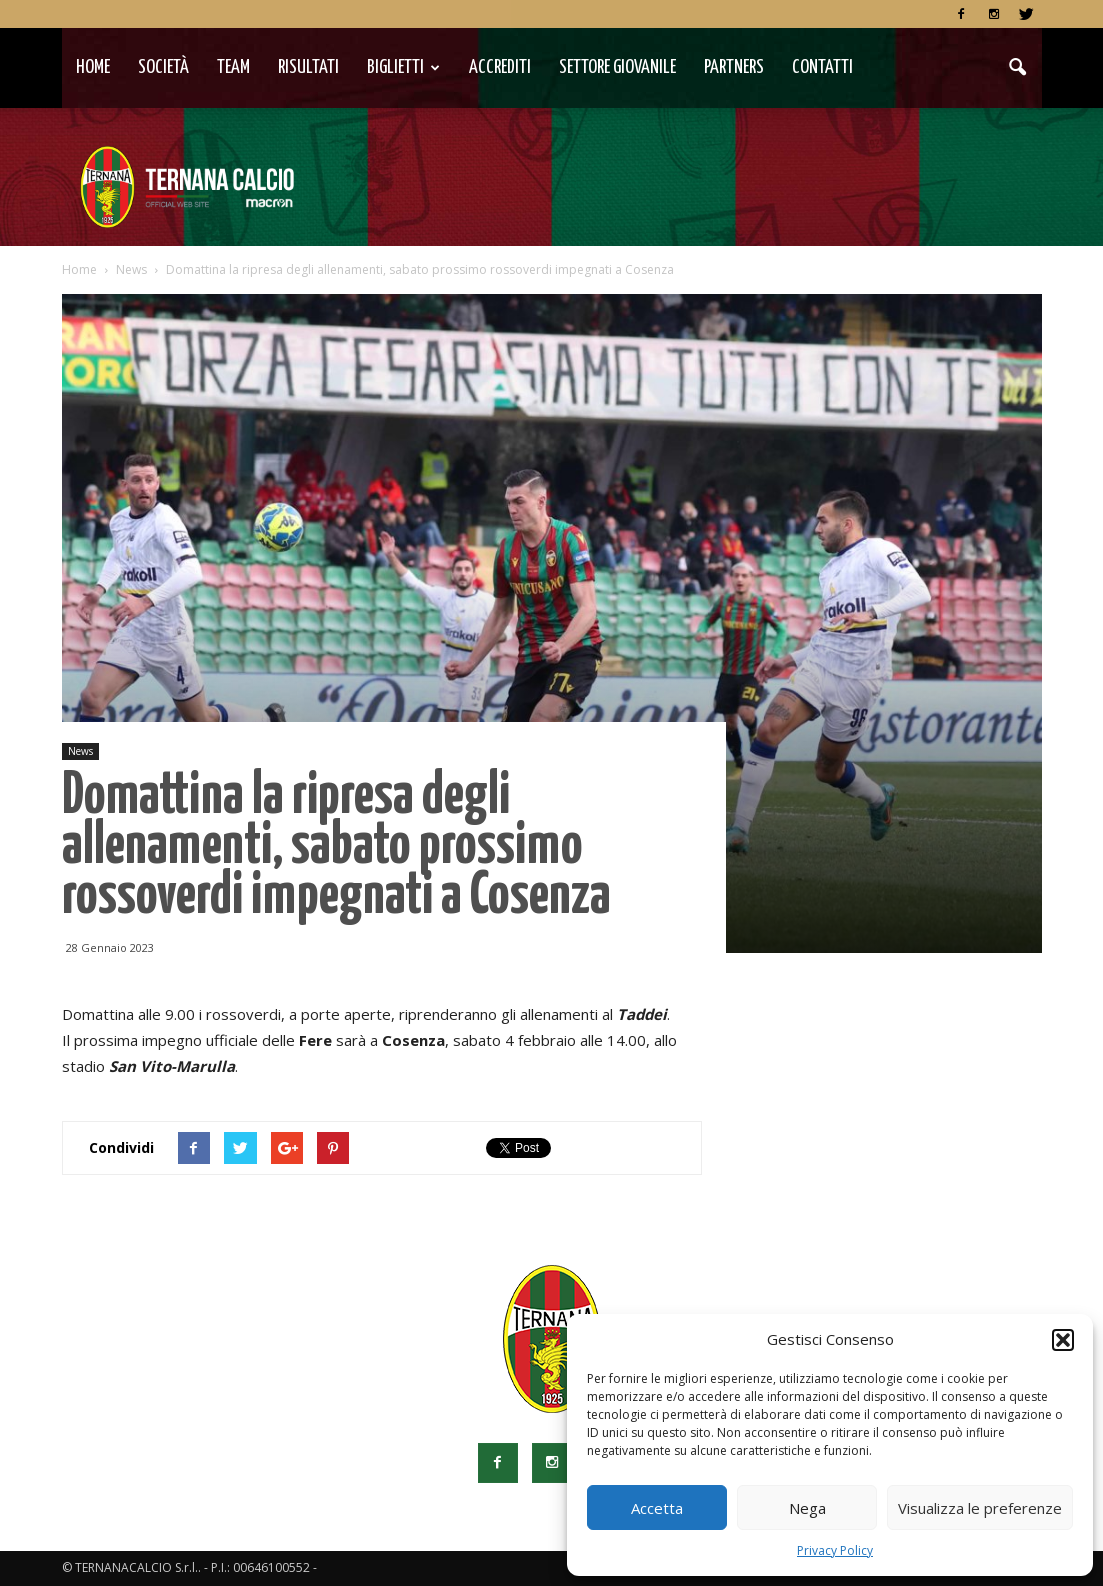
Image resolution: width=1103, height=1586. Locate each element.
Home (93, 67)
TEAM (233, 67)
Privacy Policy (835, 1550)
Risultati (308, 67)
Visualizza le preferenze (980, 1508)
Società (163, 67)
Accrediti (500, 67)
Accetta (657, 1508)
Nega (807, 1508)
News (80, 751)
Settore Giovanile (617, 67)
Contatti (822, 67)
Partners (734, 67)
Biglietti (403, 67)
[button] (1063, 1340)
